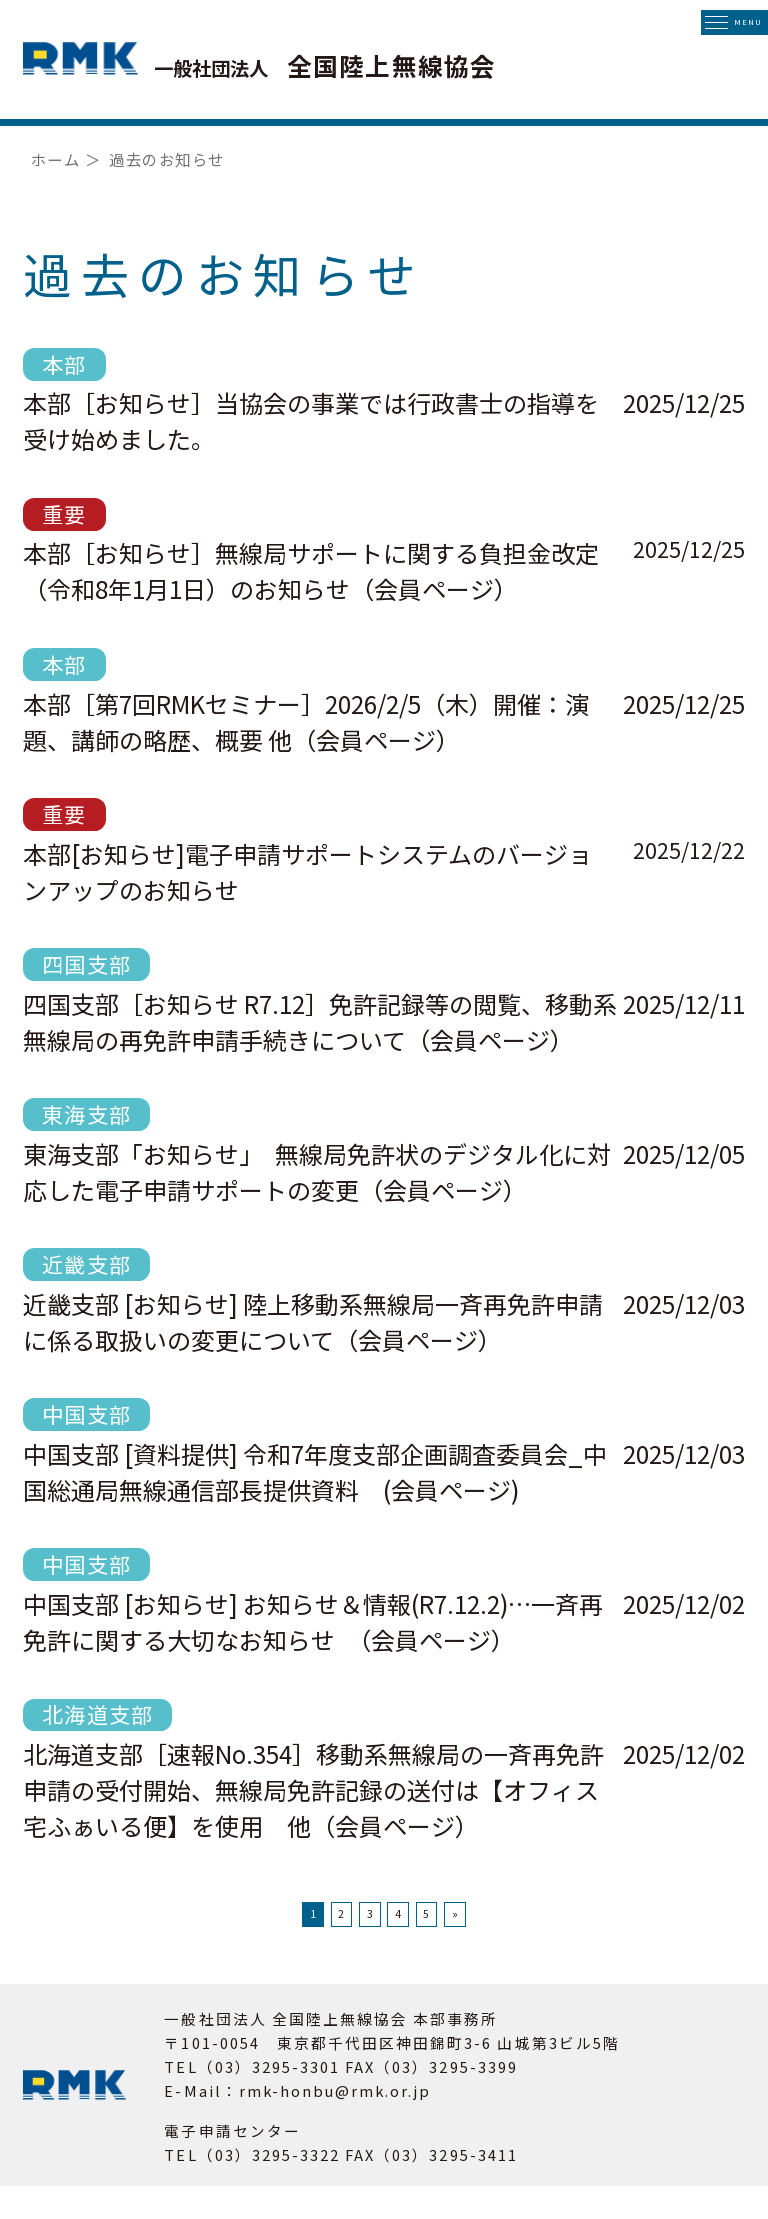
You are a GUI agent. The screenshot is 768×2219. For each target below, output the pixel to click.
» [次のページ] (547, 1930)
